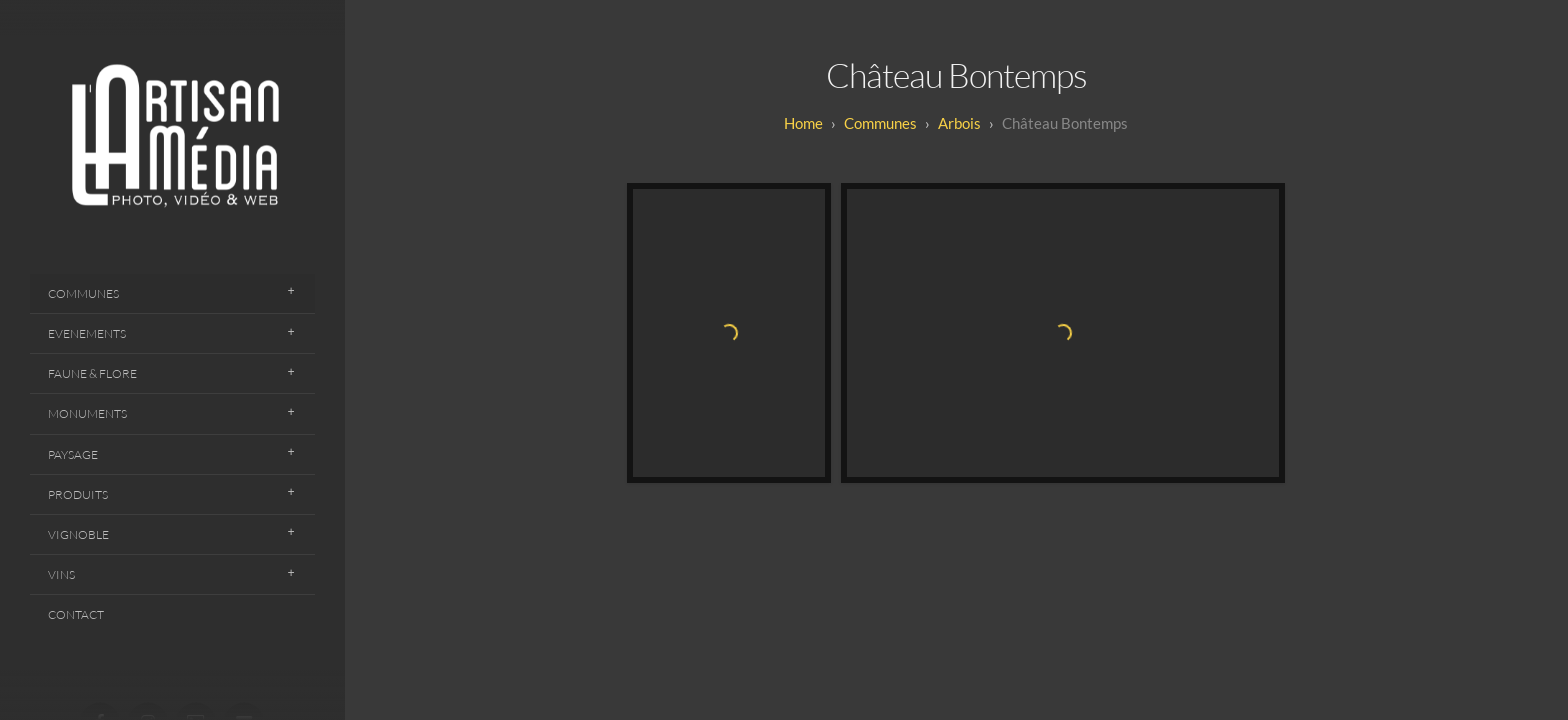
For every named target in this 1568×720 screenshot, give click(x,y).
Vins (61, 574)
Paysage (73, 454)
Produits (78, 494)
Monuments (87, 413)
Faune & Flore (92, 373)
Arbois (959, 123)
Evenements (87, 333)
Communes (83, 293)
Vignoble (78, 534)
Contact (76, 614)
